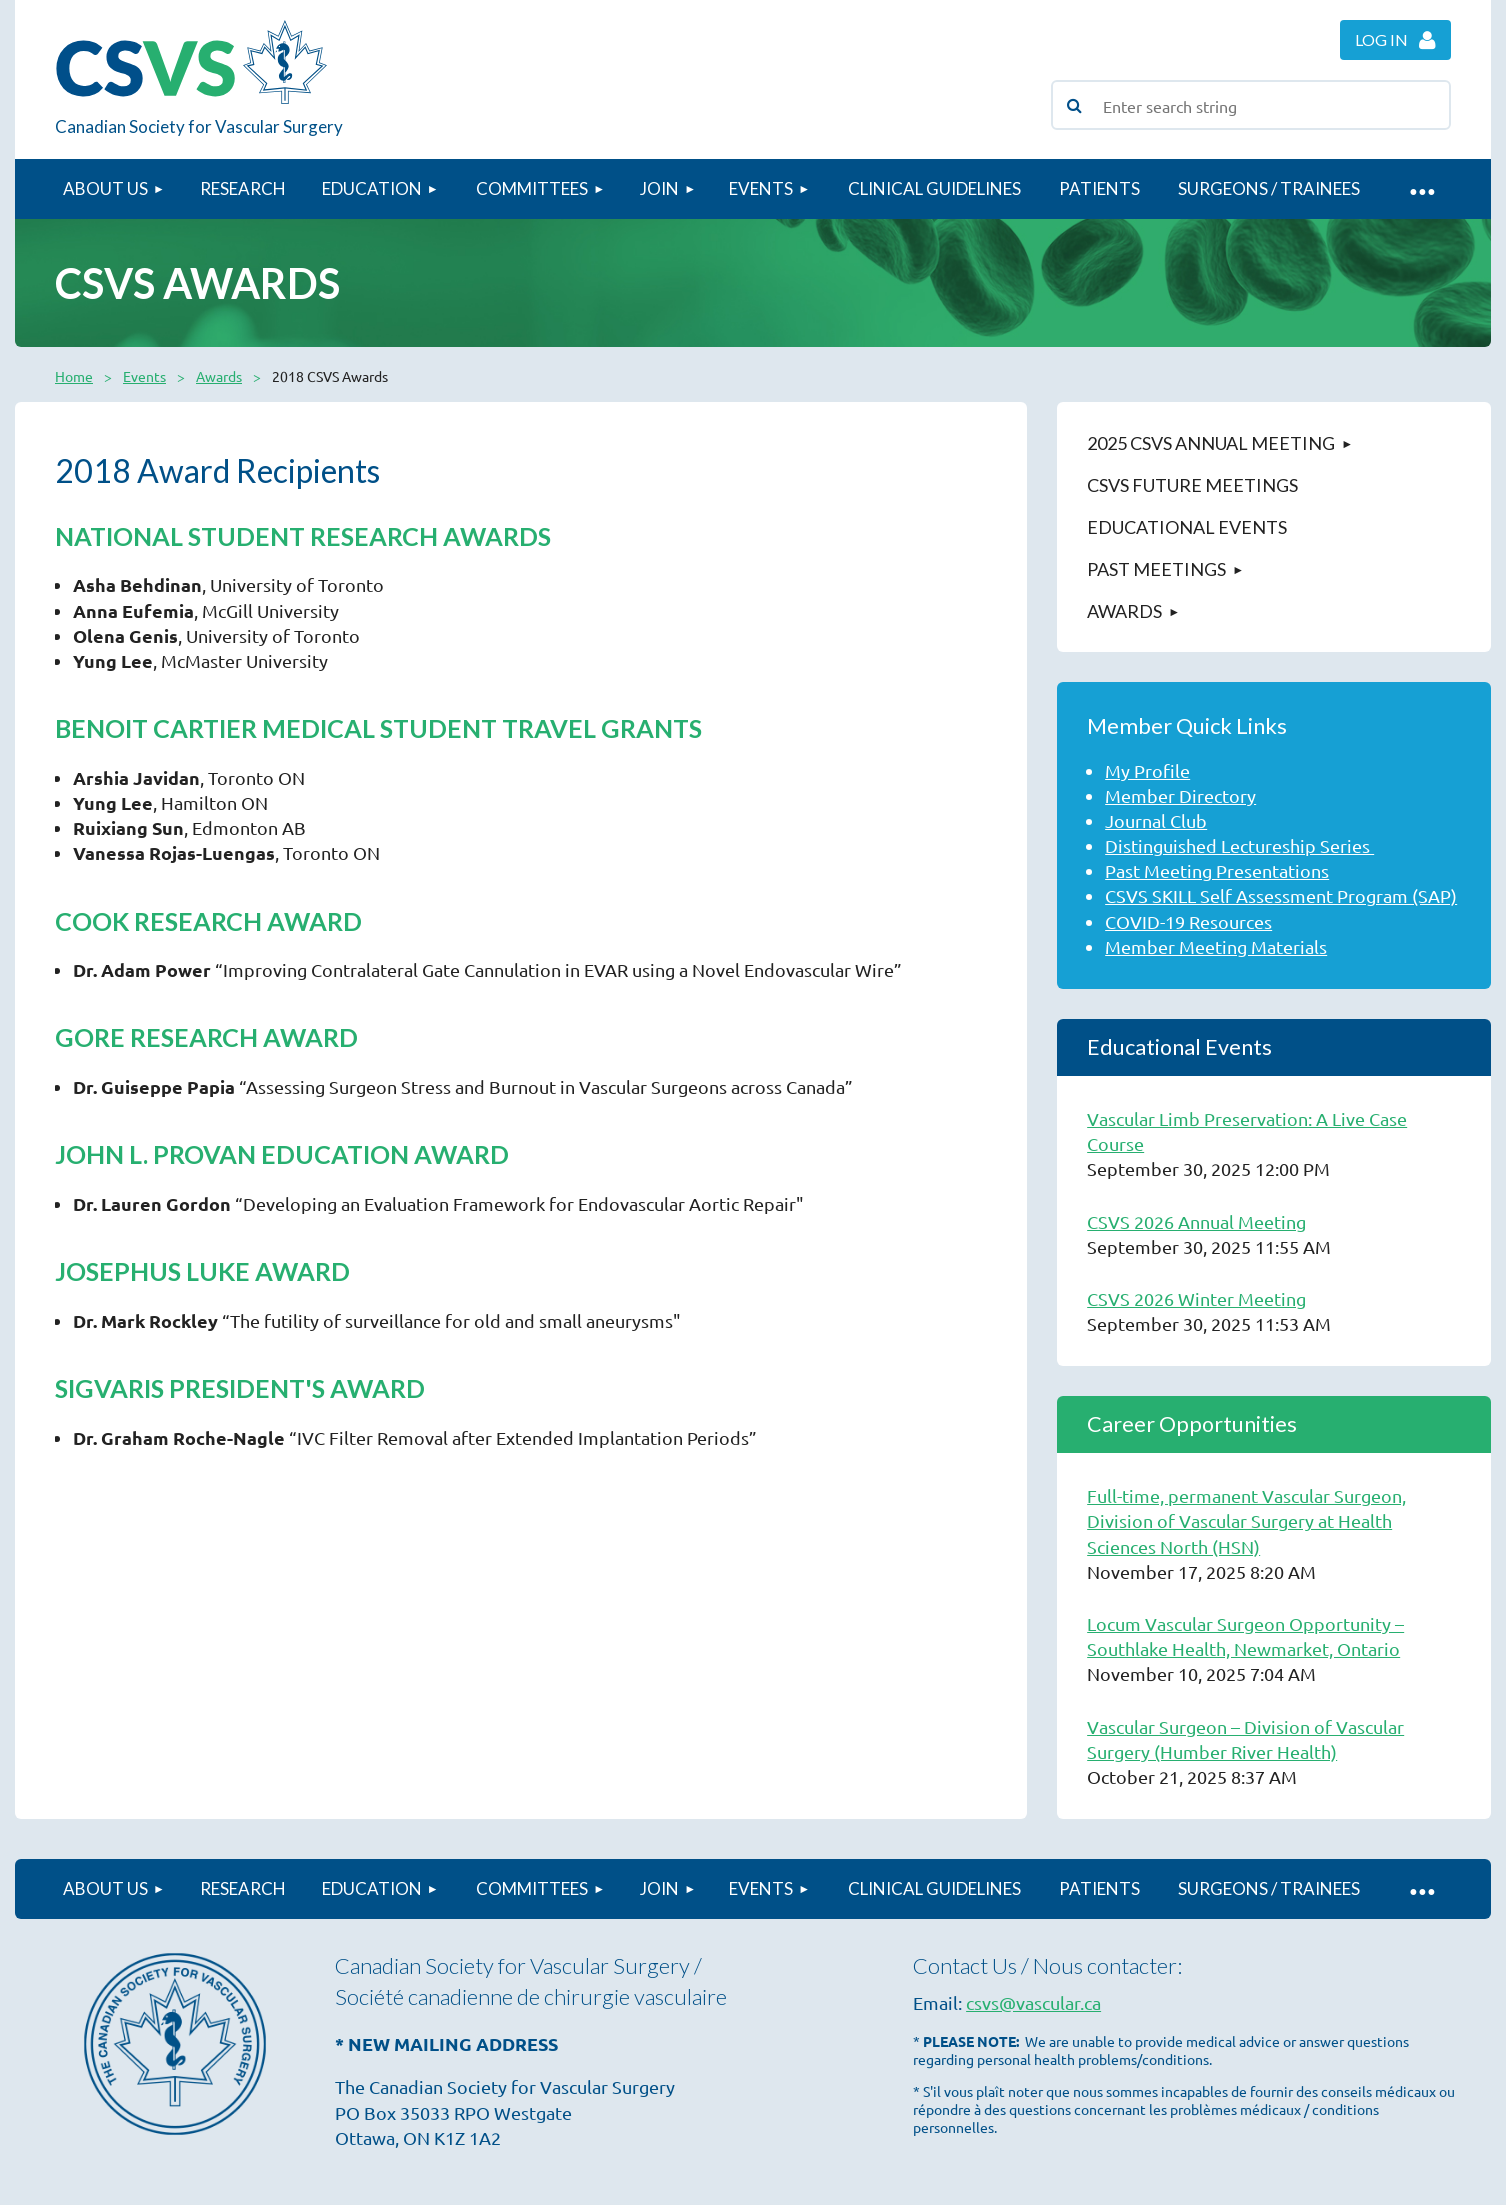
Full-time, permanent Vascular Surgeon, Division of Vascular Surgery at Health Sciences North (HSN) (1246, 1520)
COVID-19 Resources (1188, 921)
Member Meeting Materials (1216, 946)
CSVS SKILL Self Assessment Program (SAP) (1281, 895)
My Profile (1147, 770)
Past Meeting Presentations (1217, 870)
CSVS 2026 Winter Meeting (1196, 1298)
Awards (219, 376)
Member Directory (1180, 795)
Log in (1381, 39)
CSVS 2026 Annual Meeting (1196, 1221)
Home (74, 376)
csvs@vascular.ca (1033, 2002)
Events (144, 376)
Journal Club (1156, 820)
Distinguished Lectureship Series (1239, 845)
